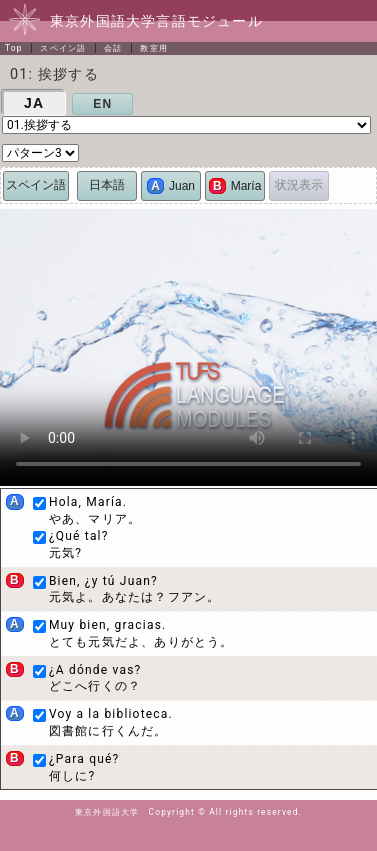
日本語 (107, 185)
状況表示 (299, 185)
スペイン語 (63, 48)
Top (14, 48)
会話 (113, 48)
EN (102, 104)
